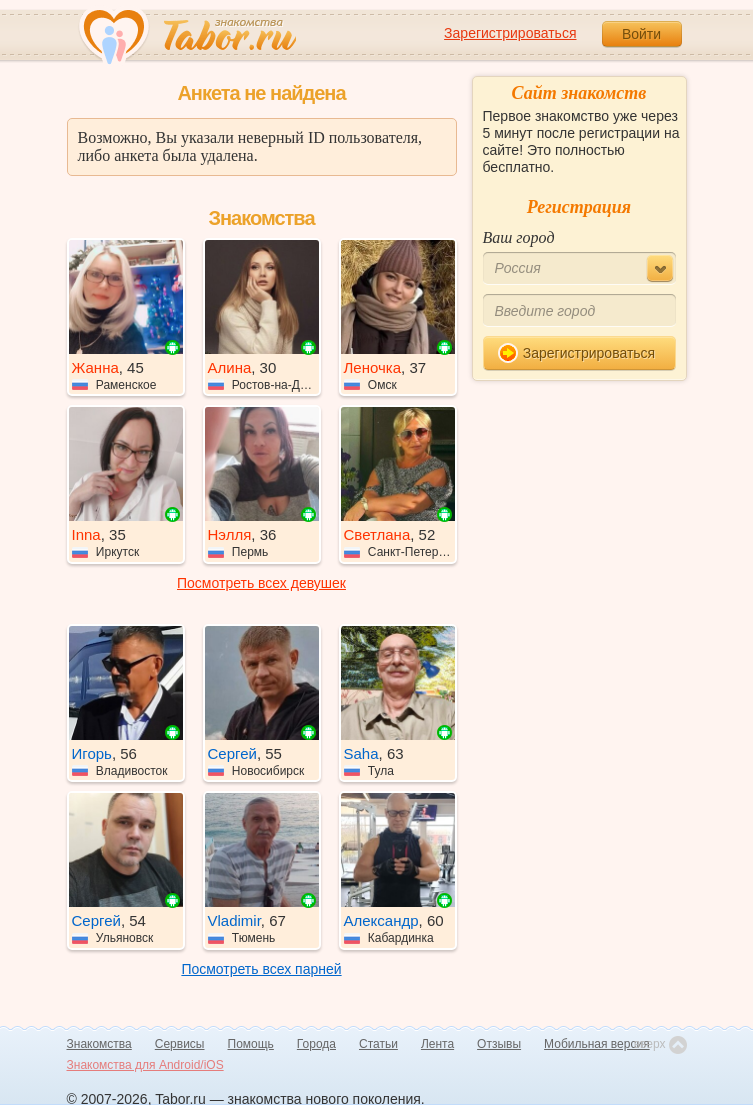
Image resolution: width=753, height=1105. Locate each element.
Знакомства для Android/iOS (145, 1065)
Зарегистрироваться (510, 33)
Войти (641, 34)
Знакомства (99, 1044)
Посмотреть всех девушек (261, 583)
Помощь (251, 1044)
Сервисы (180, 1044)
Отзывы (499, 1044)
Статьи (378, 1044)
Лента (437, 1044)
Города (316, 1044)
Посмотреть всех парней (261, 969)
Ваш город (519, 237)
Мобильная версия (597, 1044)
